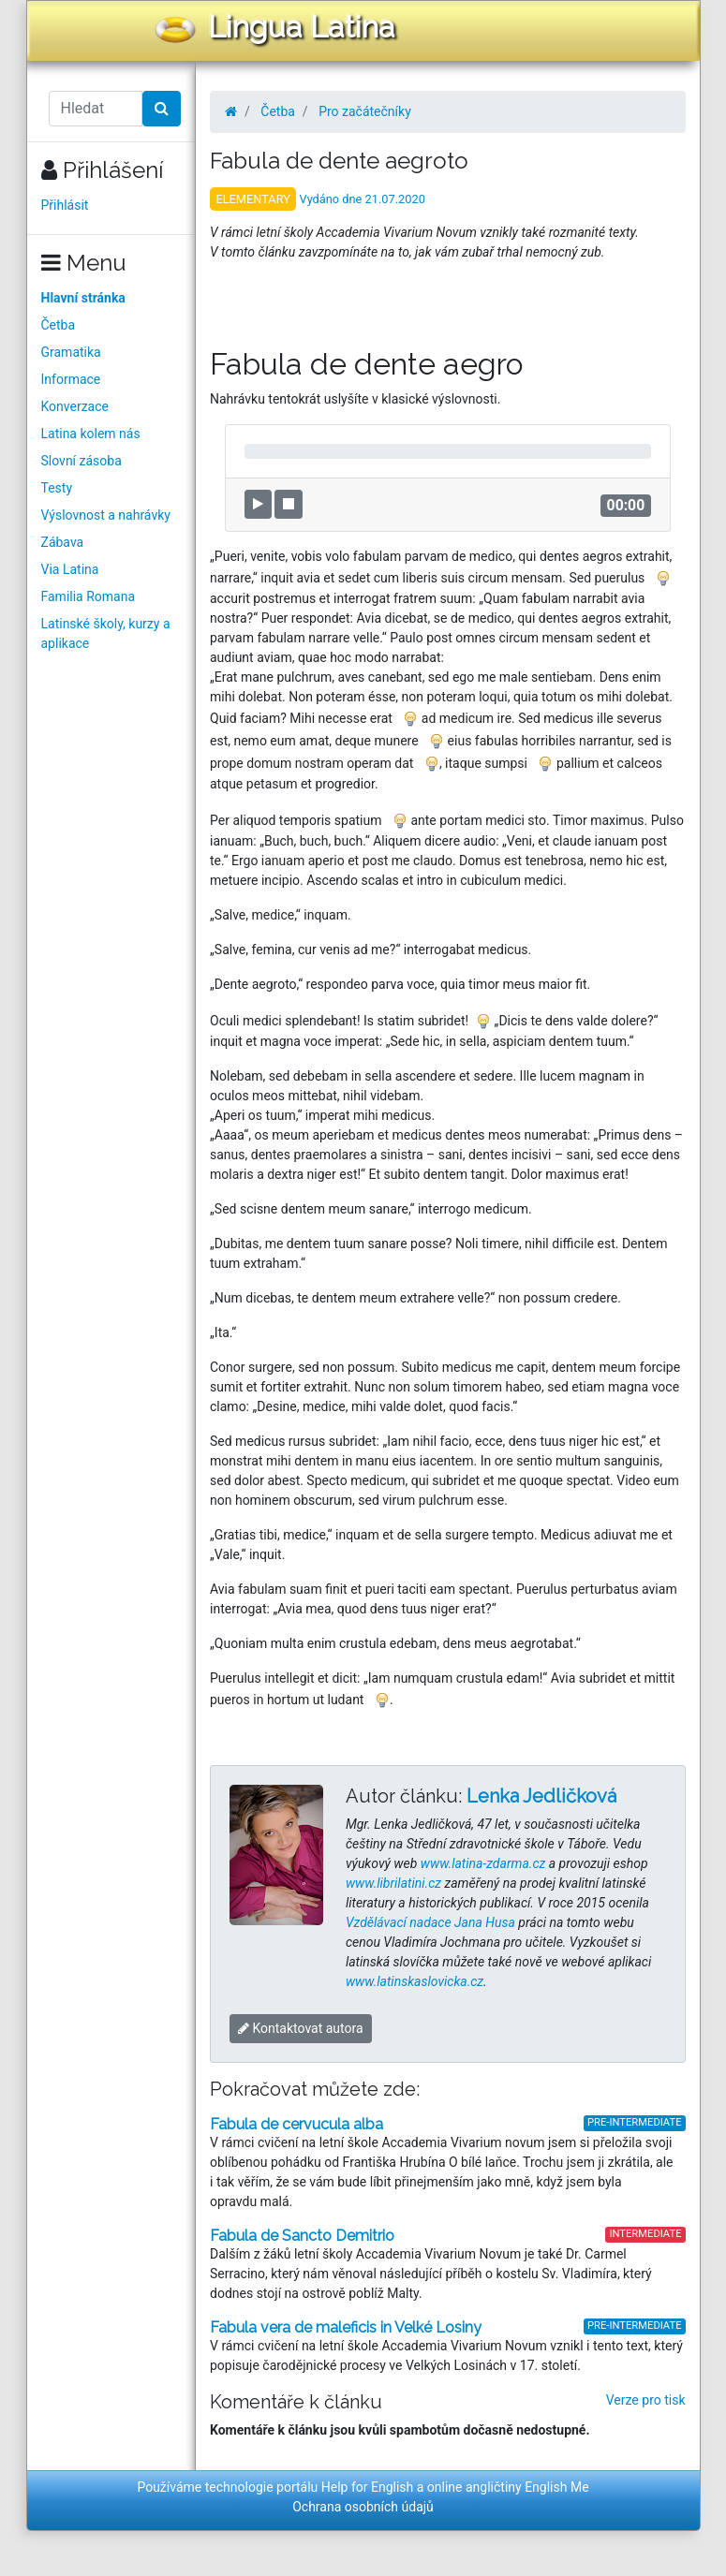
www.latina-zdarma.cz (483, 1863)
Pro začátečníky (365, 111)
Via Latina (70, 569)
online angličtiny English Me (508, 2487)
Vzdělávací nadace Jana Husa (430, 1922)
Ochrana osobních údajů (363, 2506)
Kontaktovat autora (300, 2028)
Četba (58, 324)
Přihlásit (65, 205)
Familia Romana (88, 596)
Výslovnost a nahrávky (105, 515)
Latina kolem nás (91, 433)
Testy (57, 487)
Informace (71, 379)
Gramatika (71, 352)
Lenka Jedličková (541, 1796)
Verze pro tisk (646, 2399)
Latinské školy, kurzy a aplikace (105, 633)
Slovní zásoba (81, 460)
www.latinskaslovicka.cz (414, 1981)
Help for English (367, 2487)
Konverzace (75, 406)
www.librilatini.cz (393, 1883)
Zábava (62, 542)
